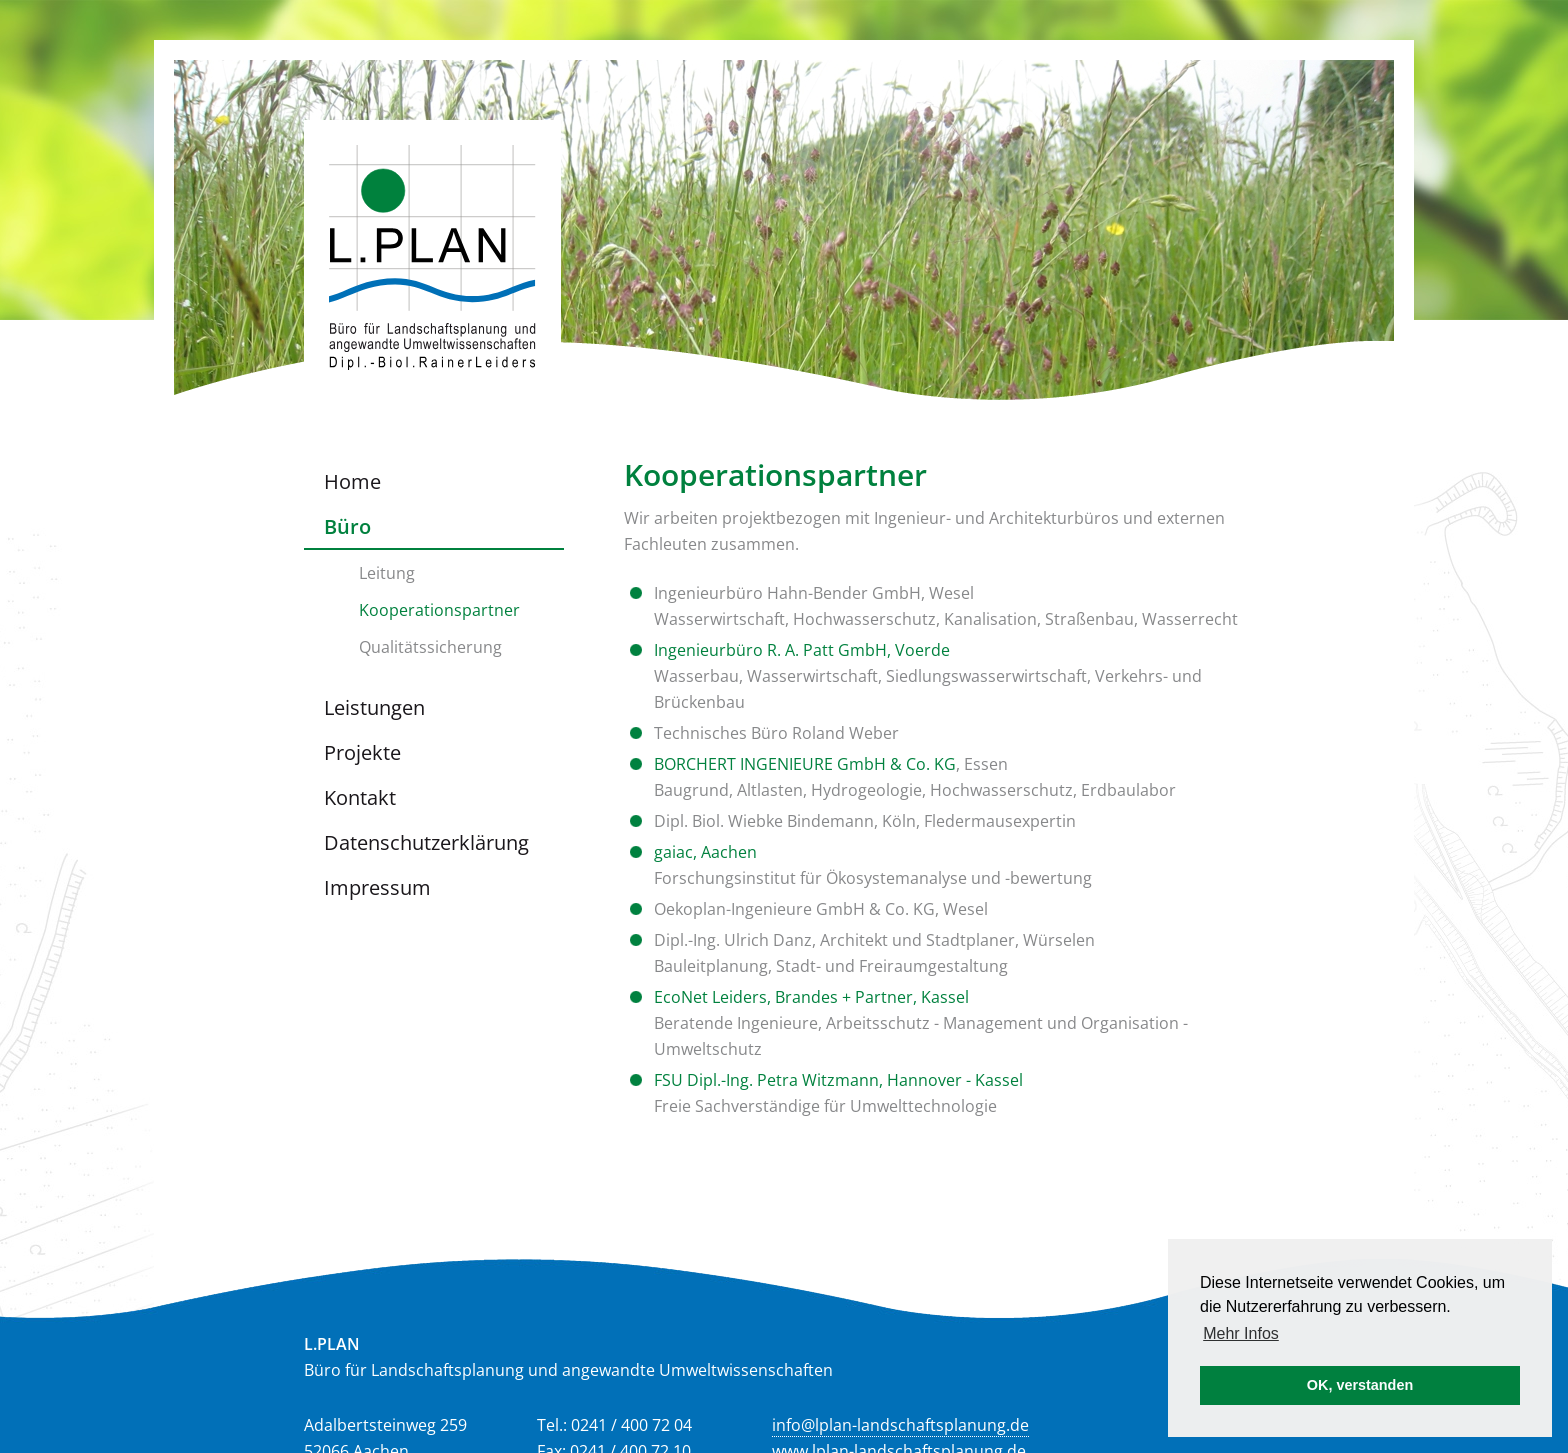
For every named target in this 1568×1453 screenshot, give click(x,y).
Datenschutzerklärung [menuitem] (426, 842)
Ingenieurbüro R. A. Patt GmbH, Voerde (802, 650)
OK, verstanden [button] (1360, 1385)
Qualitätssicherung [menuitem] (430, 647)
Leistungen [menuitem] (374, 707)
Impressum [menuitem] (377, 887)
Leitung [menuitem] (387, 573)
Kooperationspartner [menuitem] (439, 610)
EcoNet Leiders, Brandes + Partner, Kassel (811, 997)
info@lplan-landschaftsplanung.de (900, 1425)
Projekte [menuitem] (362, 752)
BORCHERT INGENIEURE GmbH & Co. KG (805, 764)
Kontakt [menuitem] (360, 797)
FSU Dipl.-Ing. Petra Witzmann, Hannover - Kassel (838, 1080)
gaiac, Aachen (705, 852)
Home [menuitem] (352, 481)
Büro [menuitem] (347, 526)
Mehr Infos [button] (1241, 1333)
